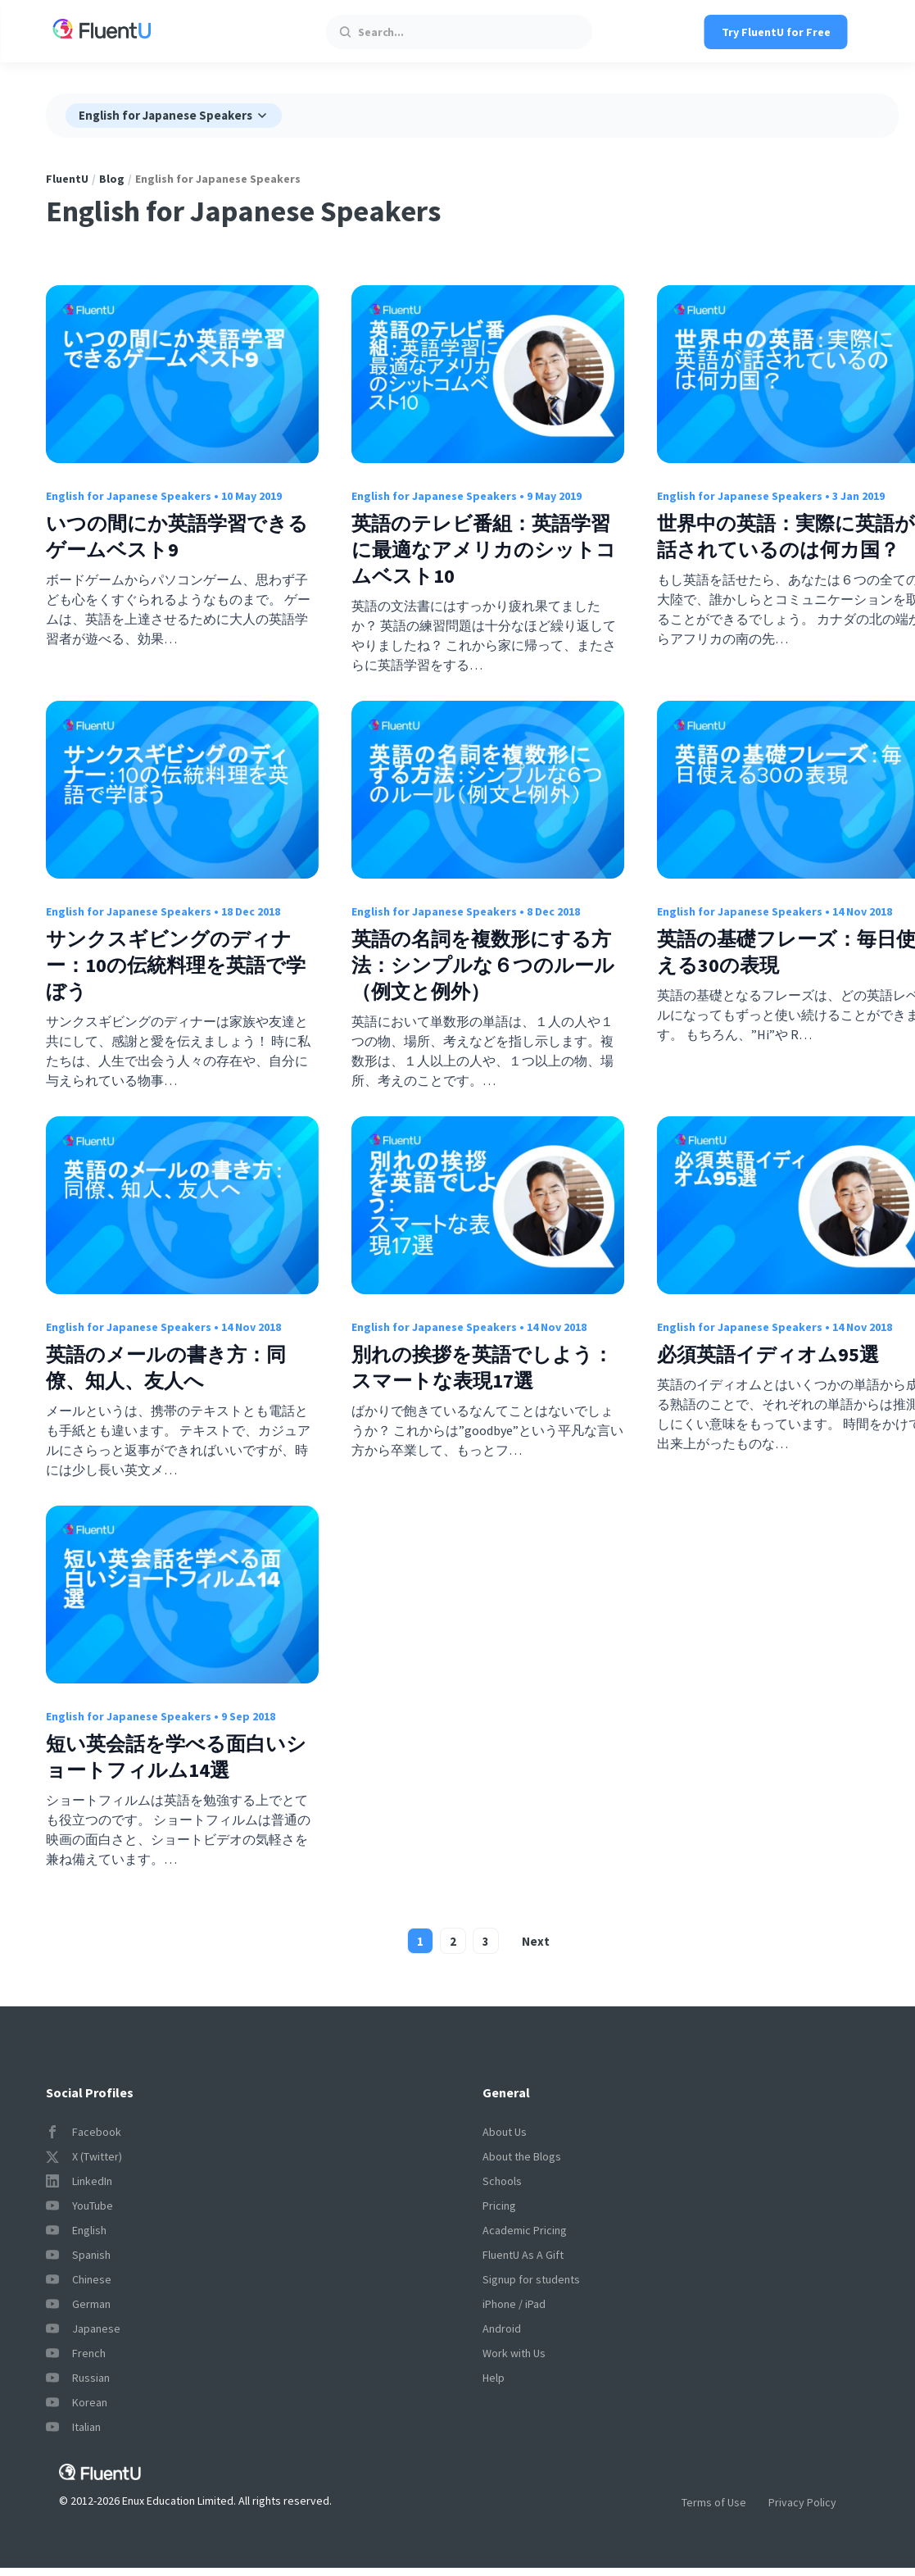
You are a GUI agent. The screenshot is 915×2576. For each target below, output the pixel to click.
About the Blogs (521, 2156)
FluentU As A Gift (523, 2254)
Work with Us (514, 2353)
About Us (504, 2131)
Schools (502, 2181)
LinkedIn (79, 2181)
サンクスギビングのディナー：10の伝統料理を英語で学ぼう (176, 965)
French (76, 2353)
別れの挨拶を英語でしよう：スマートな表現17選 (482, 1367)
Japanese (83, 2328)
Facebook (83, 2131)
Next (536, 1941)
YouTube (79, 2205)
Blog (112, 178)
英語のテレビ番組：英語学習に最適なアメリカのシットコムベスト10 (483, 549)
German (78, 2304)
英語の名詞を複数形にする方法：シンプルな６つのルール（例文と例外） (482, 965)
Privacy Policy (802, 2502)
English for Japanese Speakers (128, 495)
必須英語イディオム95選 (768, 1354)
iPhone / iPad (514, 2304)
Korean (76, 2402)
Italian (73, 2426)
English (76, 2230)
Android (501, 2328)
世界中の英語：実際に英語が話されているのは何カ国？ (786, 536)
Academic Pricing (524, 2230)
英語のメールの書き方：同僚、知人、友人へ (166, 1367)
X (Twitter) (84, 2156)
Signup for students (531, 2279)
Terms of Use (714, 2502)
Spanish (78, 2254)
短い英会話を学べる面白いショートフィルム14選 (176, 1757)
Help (493, 2377)
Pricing (499, 2205)
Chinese (78, 2279)
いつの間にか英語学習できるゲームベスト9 (177, 536)
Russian (78, 2377)
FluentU (67, 178)
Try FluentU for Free (776, 32)
